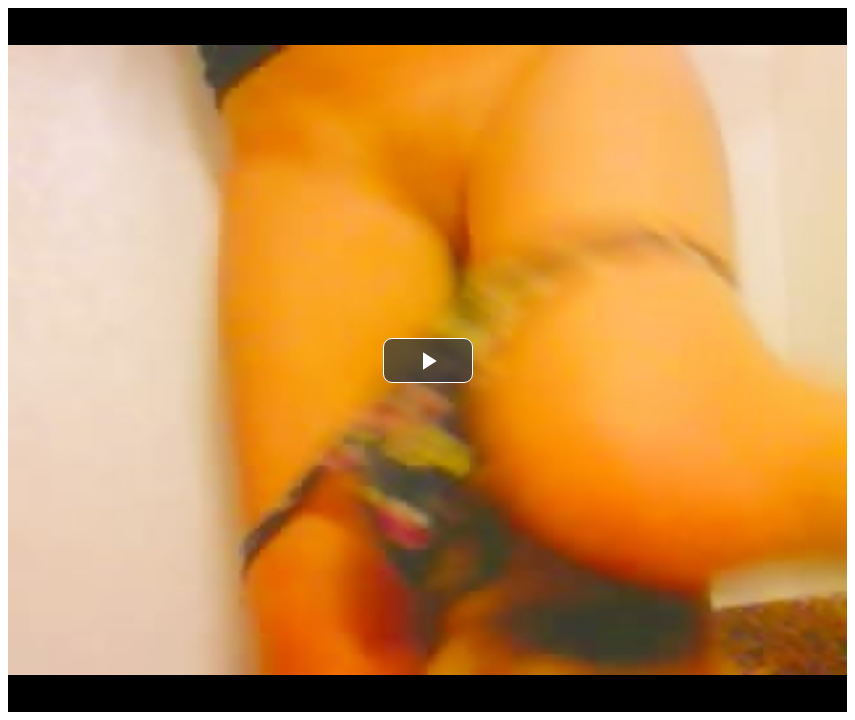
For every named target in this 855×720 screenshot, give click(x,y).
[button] (428, 360)
